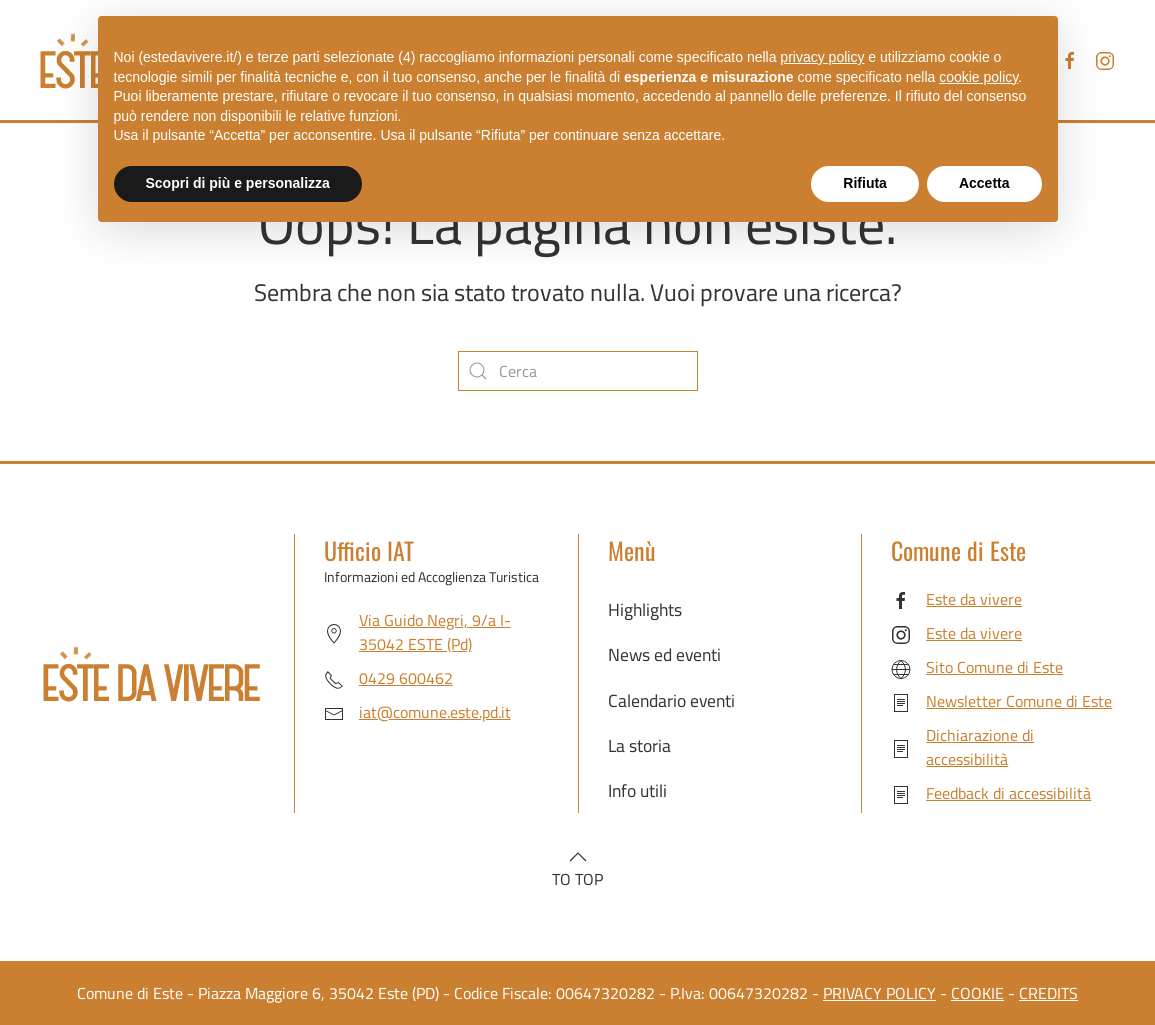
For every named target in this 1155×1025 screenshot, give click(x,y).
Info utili (637, 790)
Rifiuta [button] (865, 183)
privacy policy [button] (822, 57)
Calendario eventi (671, 700)
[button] (578, 857)
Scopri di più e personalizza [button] (238, 183)
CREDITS (1048, 993)
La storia (639, 745)
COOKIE (977, 993)
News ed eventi (664, 654)
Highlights (645, 609)
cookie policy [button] (978, 77)
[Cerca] (578, 371)
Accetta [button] (984, 183)
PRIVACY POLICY (879, 993)
